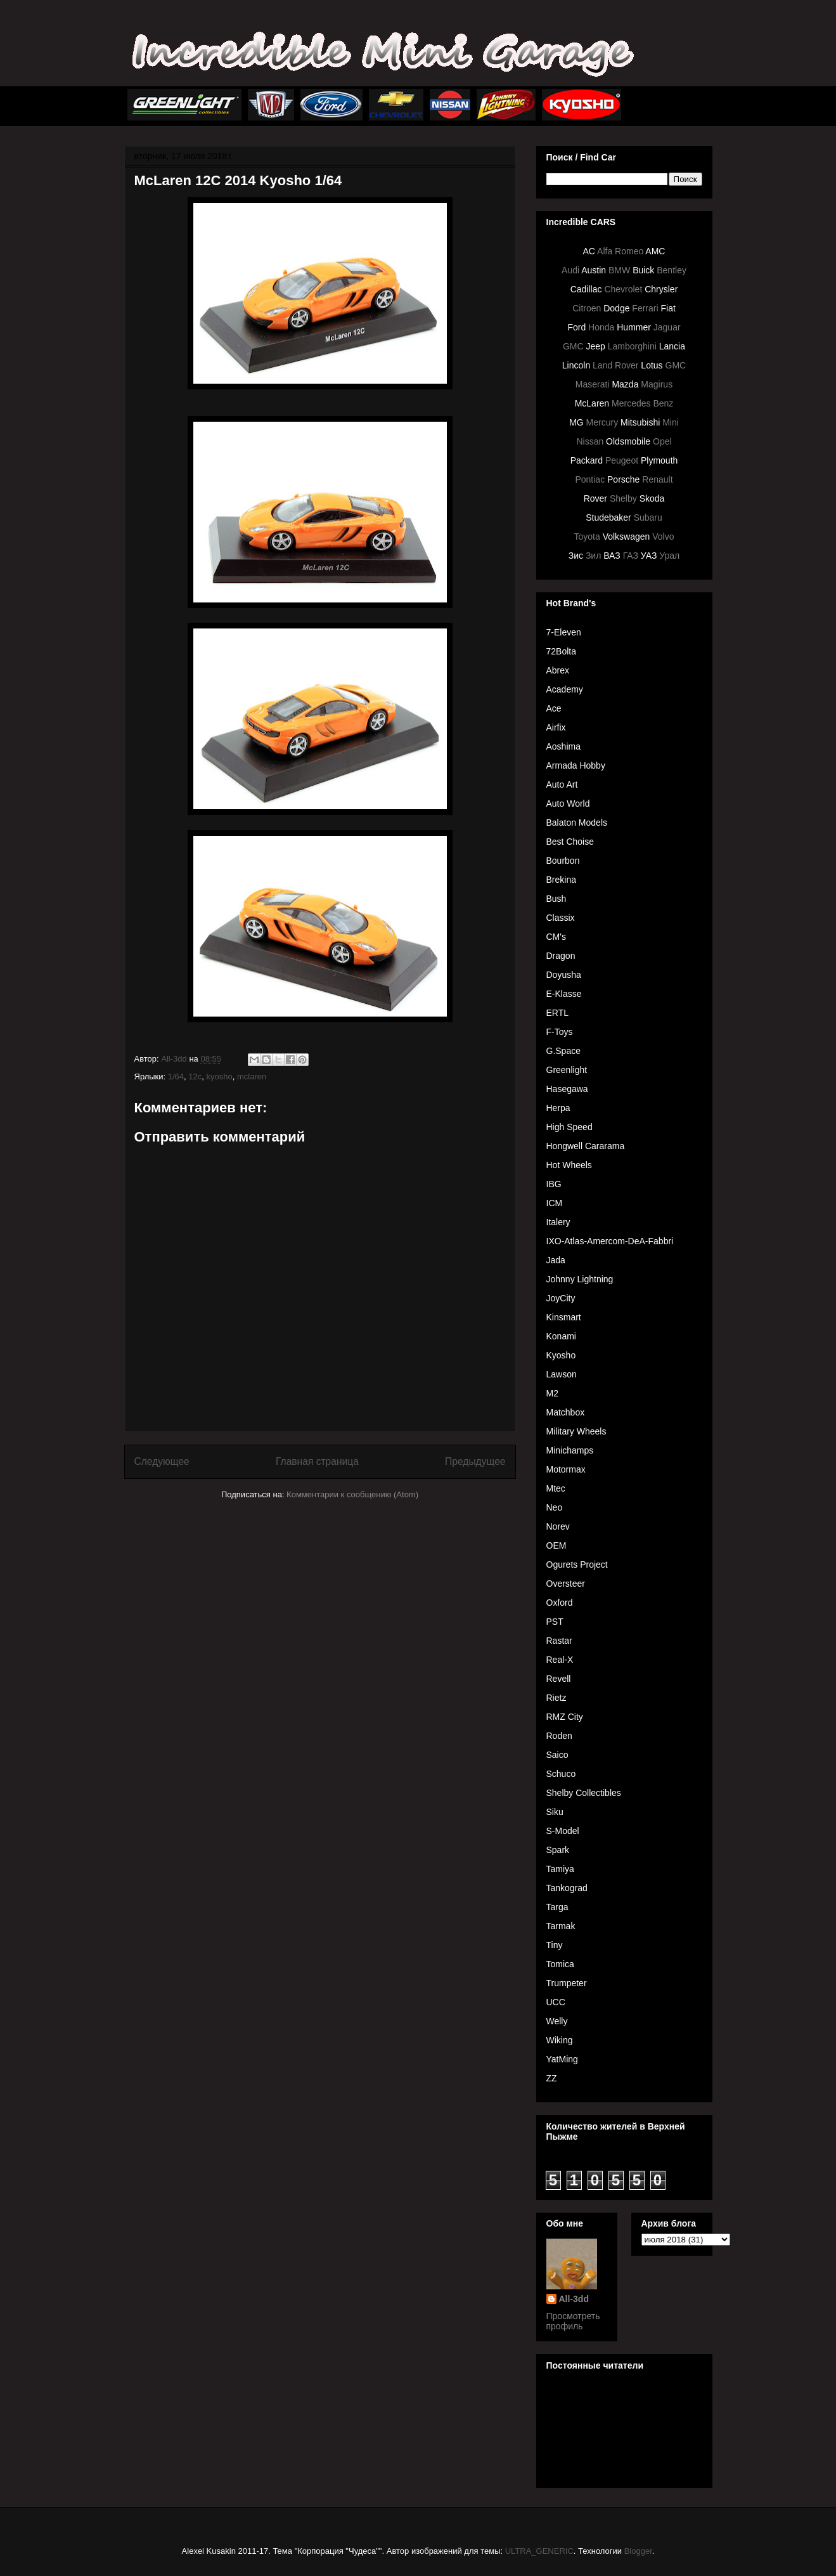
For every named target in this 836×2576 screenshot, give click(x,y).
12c (195, 1076)
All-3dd (574, 2299)
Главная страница (317, 1461)
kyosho (220, 1076)
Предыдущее (475, 1461)
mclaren (251, 1076)
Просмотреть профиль (573, 2321)
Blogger (638, 2551)
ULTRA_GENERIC (539, 2551)
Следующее (162, 1461)
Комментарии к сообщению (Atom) (352, 1494)
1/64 (176, 1076)
